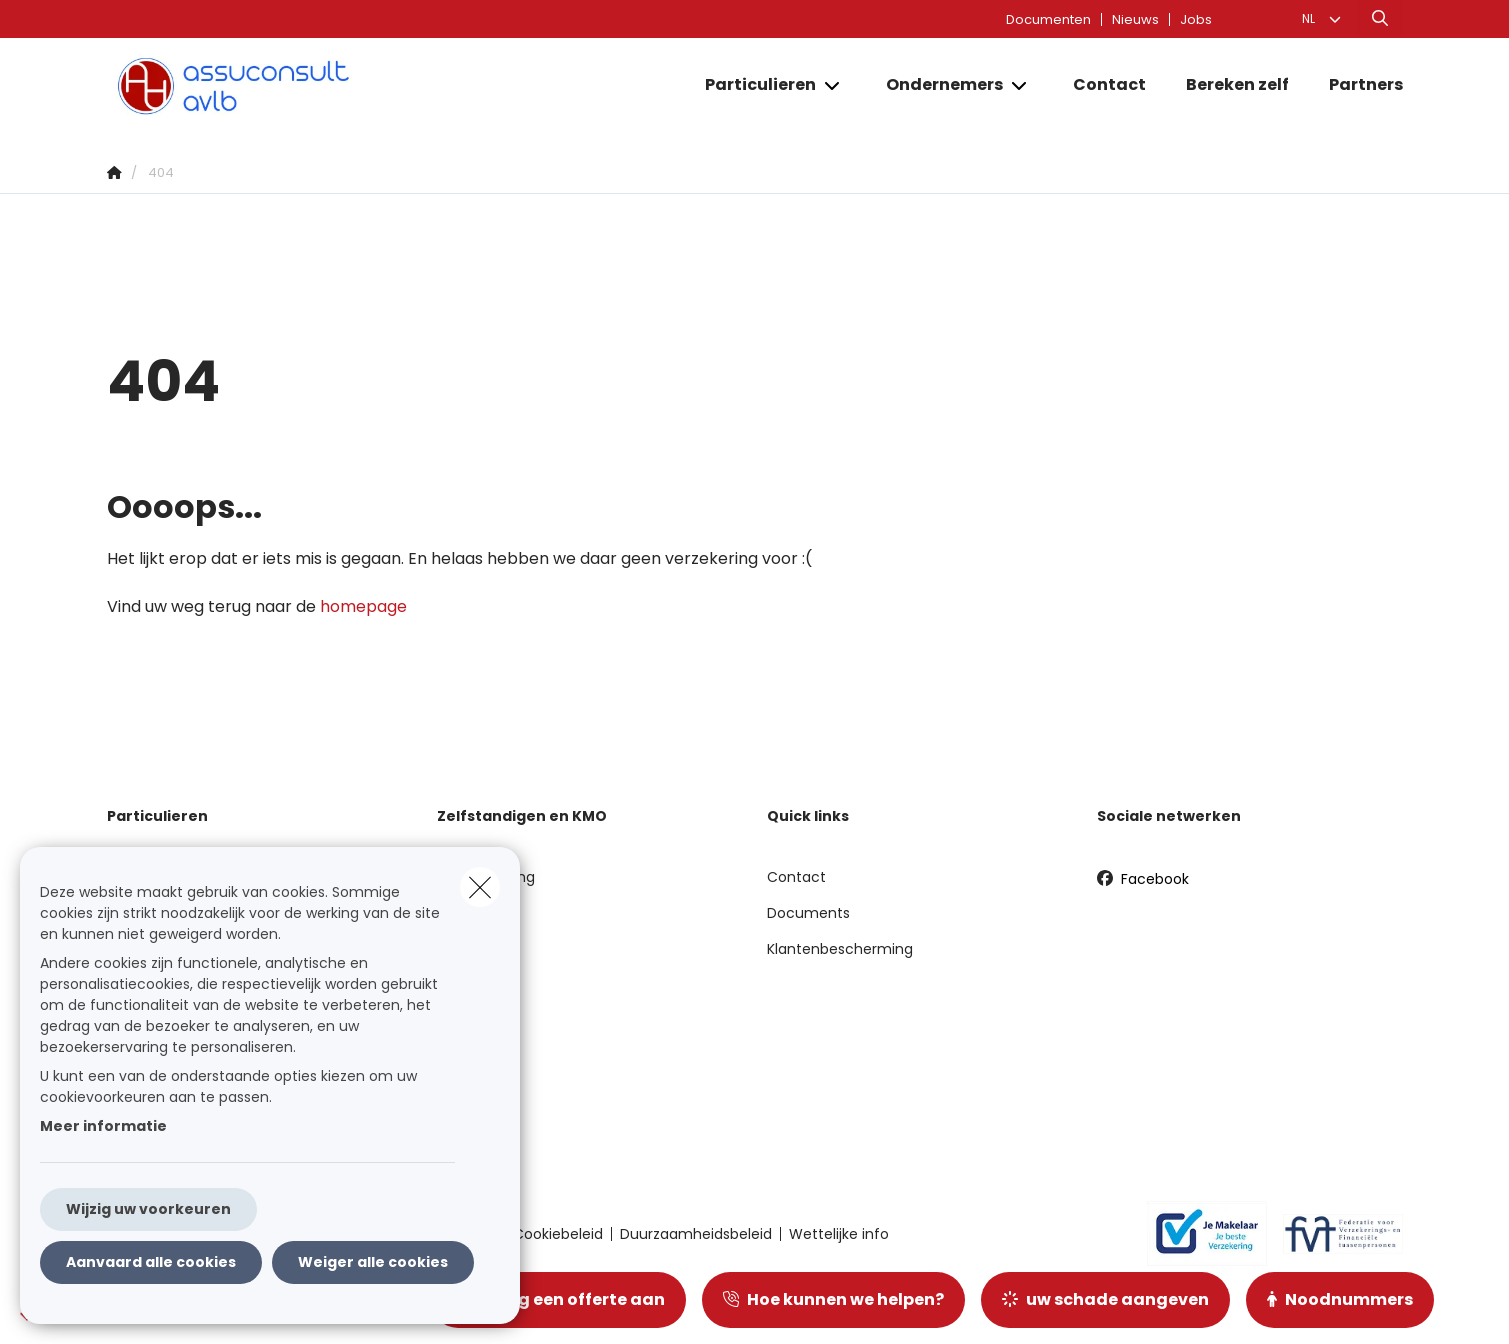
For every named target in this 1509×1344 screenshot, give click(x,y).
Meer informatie (103, 1126)
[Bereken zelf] (1237, 85)
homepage (363, 606)
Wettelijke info (839, 1234)
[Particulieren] (753, 85)
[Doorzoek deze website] (1380, 19)
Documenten (1048, 19)
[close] (480, 887)
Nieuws (1135, 19)
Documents (808, 913)
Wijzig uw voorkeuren (148, 1209)
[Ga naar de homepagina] (307, 85)
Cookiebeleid (558, 1234)
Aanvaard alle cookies (151, 1262)
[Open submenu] (833, 85)
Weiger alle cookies (373, 1262)
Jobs (1196, 19)
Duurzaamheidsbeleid (696, 1234)
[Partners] (1356, 85)
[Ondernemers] (937, 85)
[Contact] (1109, 85)
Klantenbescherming (840, 949)
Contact (796, 877)
